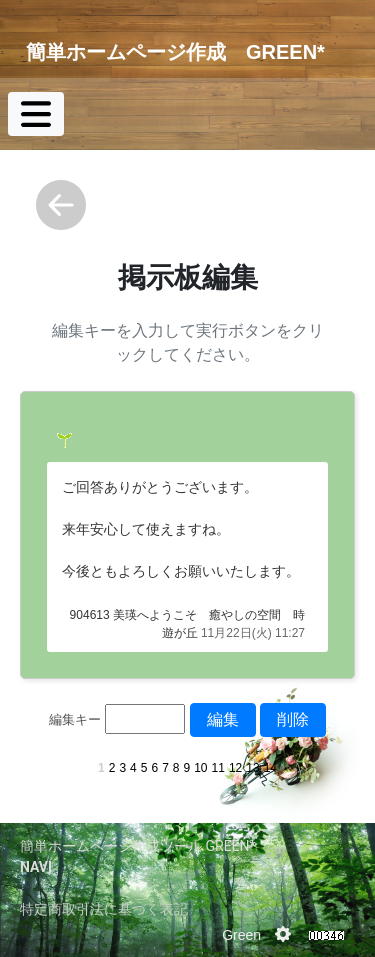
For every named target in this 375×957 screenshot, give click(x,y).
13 (252, 768)
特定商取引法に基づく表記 (104, 909)
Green (241, 935)
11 (218, 768)
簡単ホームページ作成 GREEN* (175, 52)
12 (235, 768)
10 (200, 768)
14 (270, 768)
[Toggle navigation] (36, 114)
